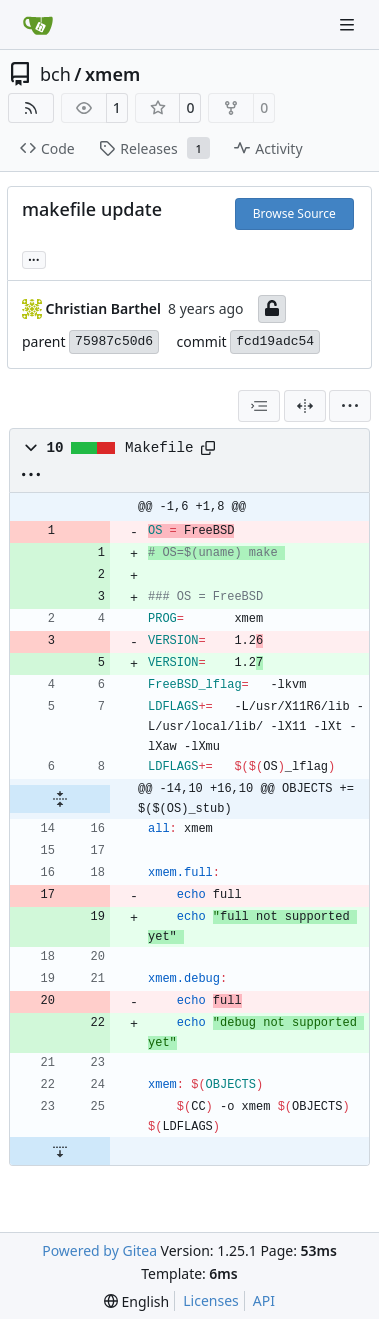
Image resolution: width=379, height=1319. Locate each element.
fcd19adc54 (275, 341)
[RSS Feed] (31, 108)
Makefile (159, 448)
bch (55, 74)
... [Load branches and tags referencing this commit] (34, 258)
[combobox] (259, 406)
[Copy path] (208, 448)
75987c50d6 (114, 341)
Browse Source (294, 213)
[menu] (350, 406)
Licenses (211, 1300)
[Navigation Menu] (349, 24)
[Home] (38, 25)
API (264, 1300)
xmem (112, 74)
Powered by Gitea (99, 1250)
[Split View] (305, 406)
